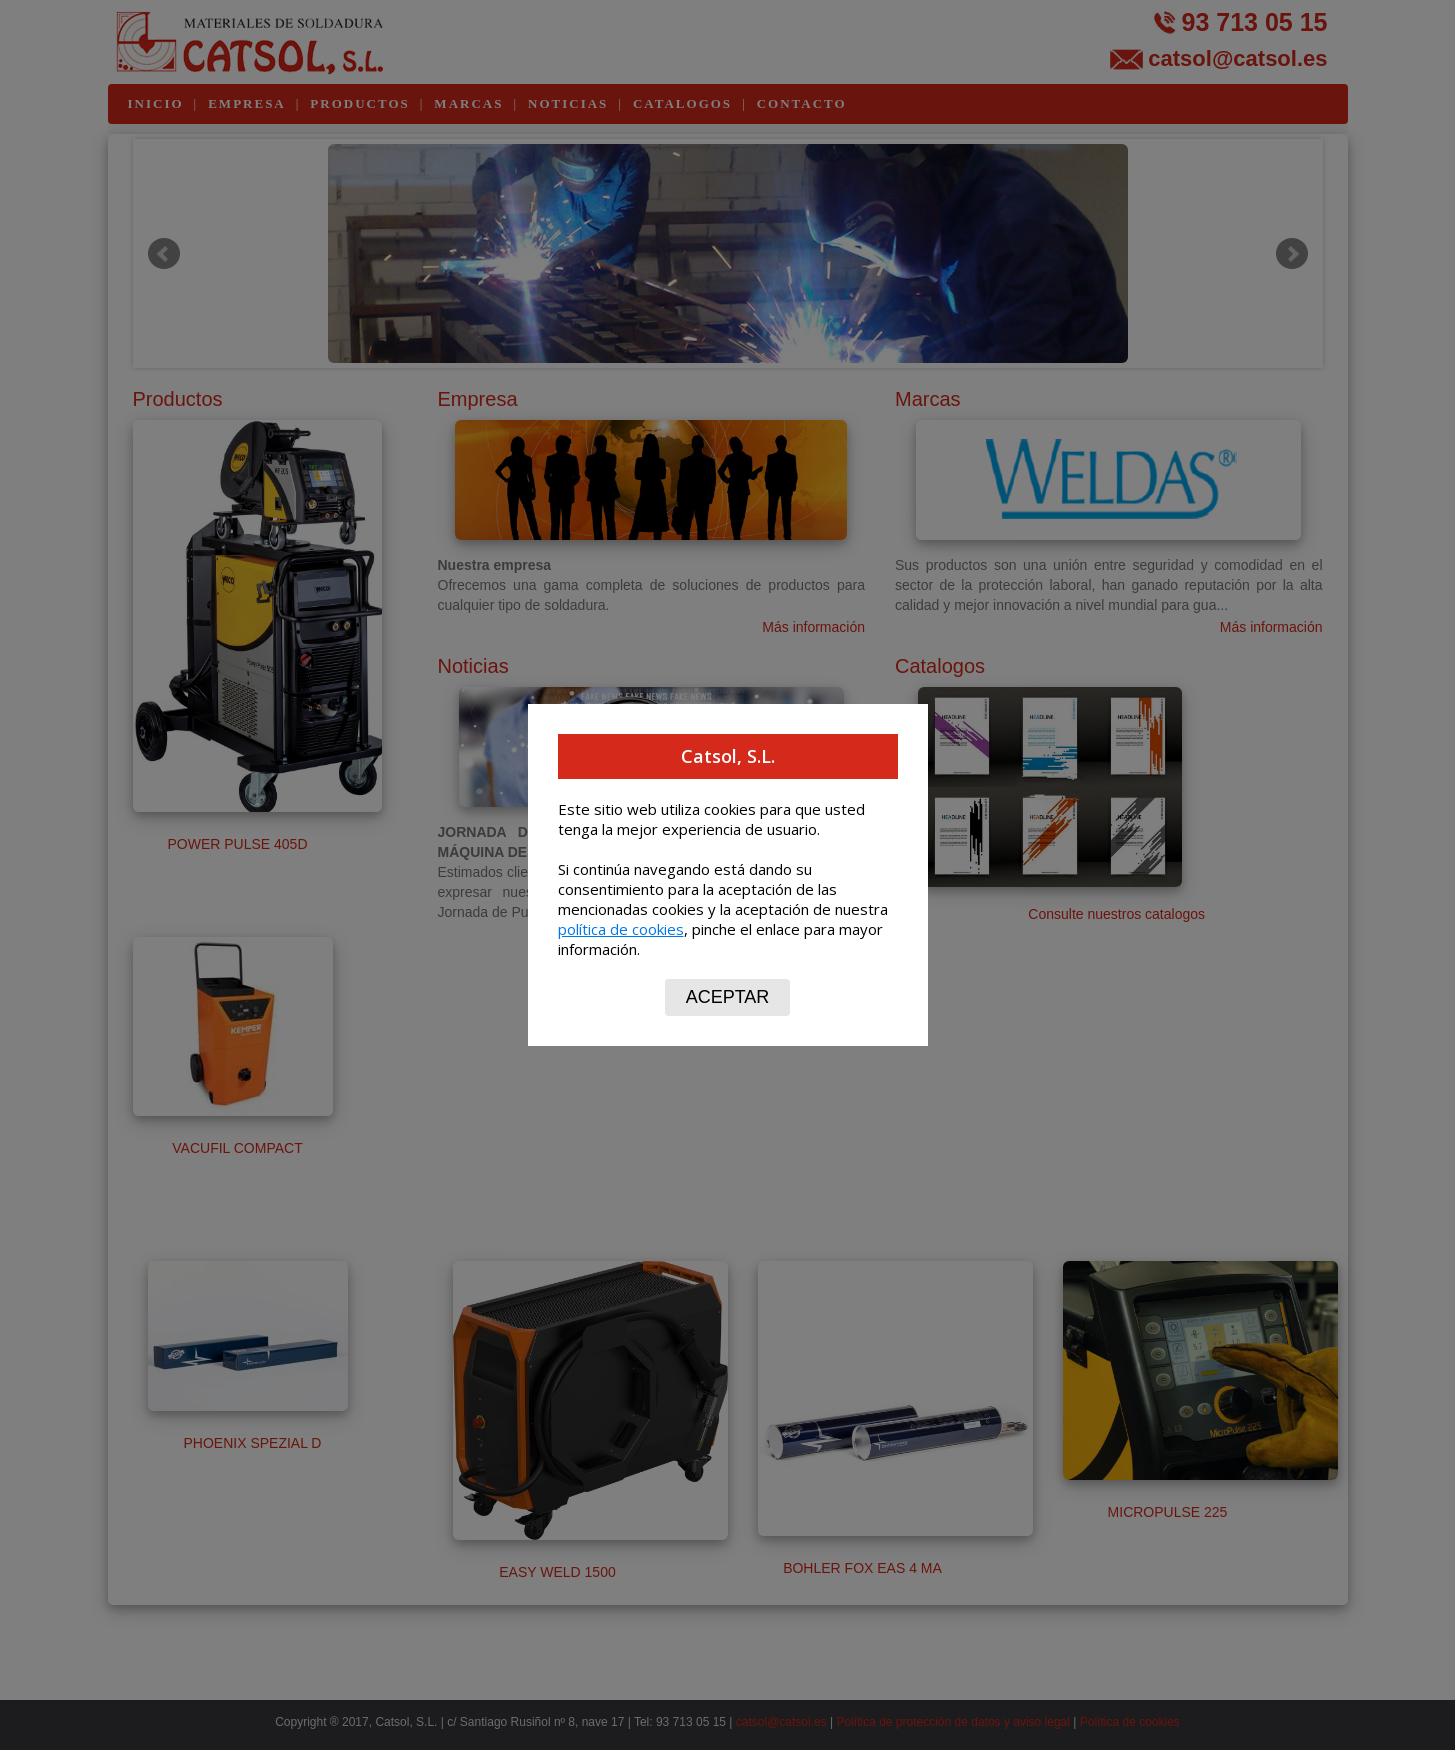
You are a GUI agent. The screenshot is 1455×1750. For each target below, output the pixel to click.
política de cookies (621, 929)
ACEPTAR (728, 997)
